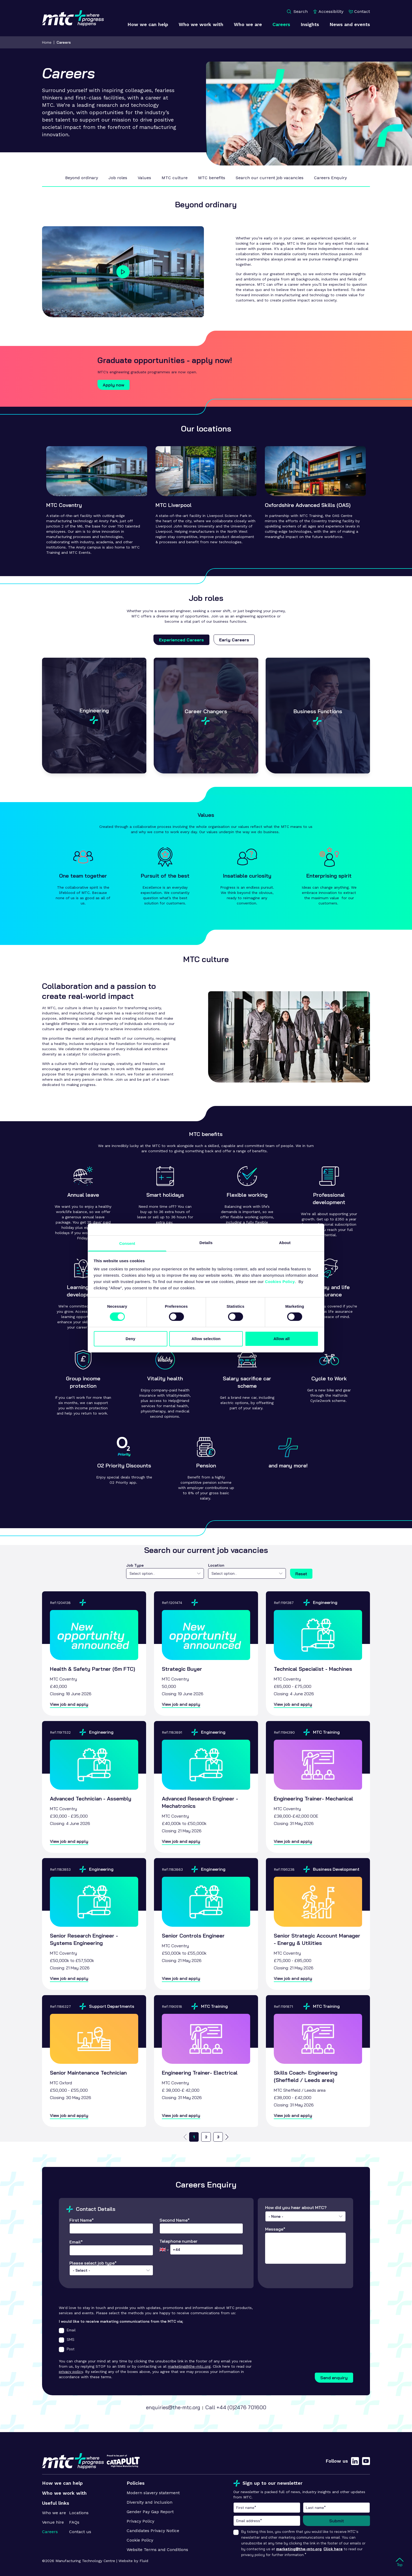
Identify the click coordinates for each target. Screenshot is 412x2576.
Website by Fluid (133, 2561)
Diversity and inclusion (149, 2502)
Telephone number (201, 2247)
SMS (66, 2340)
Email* (111, 2248)
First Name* (111, 2226)
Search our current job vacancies (269, 177)
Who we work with (64, 2493)
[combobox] (165, 1573)
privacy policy (71, 2371)
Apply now (113, 385)
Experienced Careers (181, 639)
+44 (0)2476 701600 (241, 2407)
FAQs (74, 2522)
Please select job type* (111, 2271)
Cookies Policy (280, 1281)
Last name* (336, 2507)
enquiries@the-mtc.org (173, 2407)
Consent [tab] (127, 1243)
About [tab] (285, 1242)
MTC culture (175, 177)
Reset (301, 1573)
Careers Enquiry (330, 177)
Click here (333, 2549)
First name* (266, 2507)
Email (67, 2330)
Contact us (80, 2531)
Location (216, 1565)
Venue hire (53, 2522)
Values (144, 177)
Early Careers (234, 639)
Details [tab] (206, 1242)
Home (47, 42)
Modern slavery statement (153, 2492)
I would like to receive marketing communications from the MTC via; (121, 2321)
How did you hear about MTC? (305, 2213)
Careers (63, 42)
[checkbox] (61, 2330)
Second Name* (201, 2226)
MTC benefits (211, 177)
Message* (305, 2245)
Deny (130, 1338)
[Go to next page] (226, 2137)
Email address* (266, 2520)
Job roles (118, 177)
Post (67, 2349)
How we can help (62, 2483)
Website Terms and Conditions (157, 2549)
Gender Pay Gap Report (150, 2511)
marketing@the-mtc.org (189, 2366)
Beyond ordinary (81, 177)
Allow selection (206, 1338)
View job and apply (69, 1704)
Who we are (54, 2512)
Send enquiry (334, 2377)
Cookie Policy (140, 2540)
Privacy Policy (140, 2521)
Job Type (135, 1565)
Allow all (282, 1338)
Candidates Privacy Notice (153, 2530)
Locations (79, 2512)
